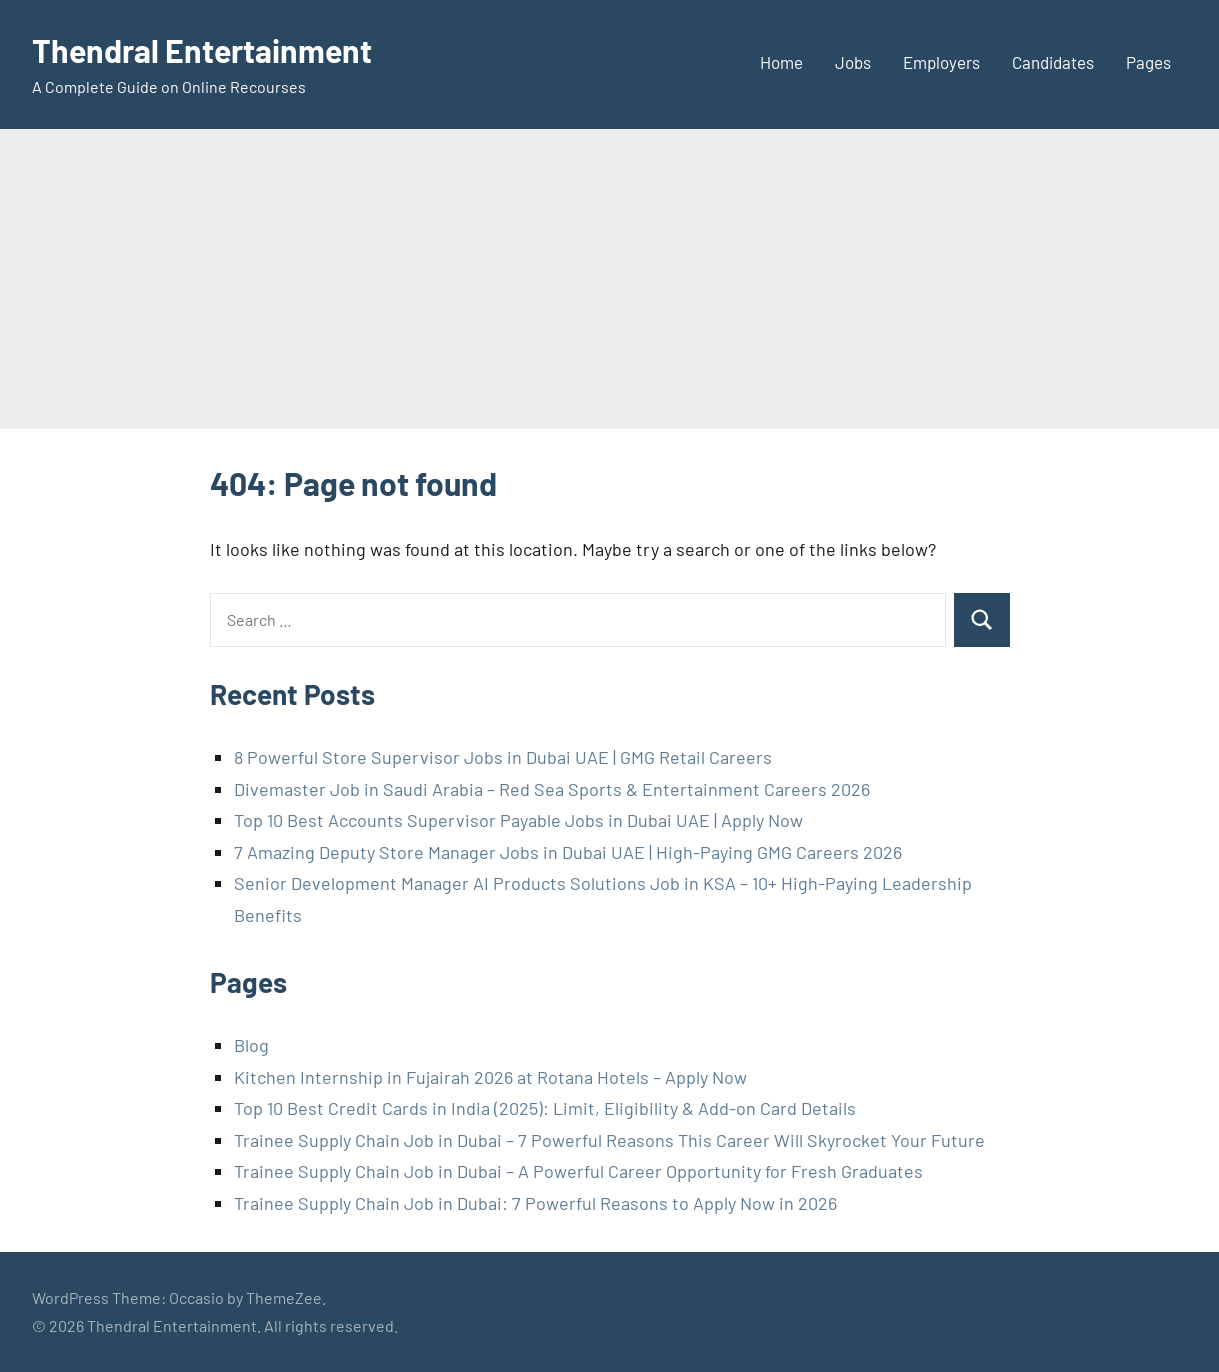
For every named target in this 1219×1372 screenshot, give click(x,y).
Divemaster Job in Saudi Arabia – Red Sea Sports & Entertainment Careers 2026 (552, 789)
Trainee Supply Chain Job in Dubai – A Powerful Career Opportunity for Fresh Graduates (578, 1171)
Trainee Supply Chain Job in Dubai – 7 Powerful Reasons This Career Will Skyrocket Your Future (609, 1140)
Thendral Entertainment (202, 50)
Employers (941, 62)
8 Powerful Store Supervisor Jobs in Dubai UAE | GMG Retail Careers (503, 757)
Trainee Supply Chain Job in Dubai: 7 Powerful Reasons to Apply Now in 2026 (535, 1203)
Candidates (1053, 62)
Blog (251, 1045)
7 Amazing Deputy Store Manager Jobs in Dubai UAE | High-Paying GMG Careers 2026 (568, 852)
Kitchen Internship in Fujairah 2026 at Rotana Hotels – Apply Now (490, 1077)
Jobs (853, 62)
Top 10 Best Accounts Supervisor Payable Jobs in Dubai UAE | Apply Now (518, 820)
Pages (1148, 62)
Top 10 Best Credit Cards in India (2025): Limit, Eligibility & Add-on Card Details (545, 1108)
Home (781, 62)
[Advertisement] (610, 279)
